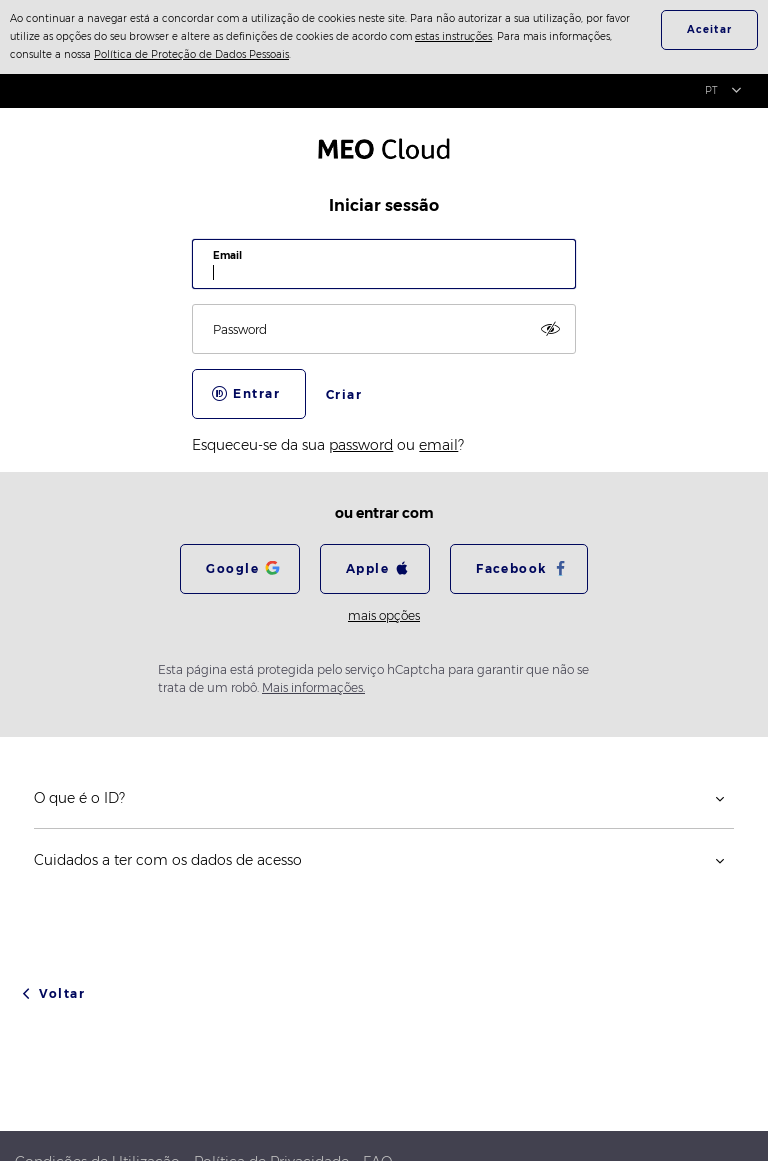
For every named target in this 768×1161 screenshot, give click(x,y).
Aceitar (709, 29)
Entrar (256, 393)
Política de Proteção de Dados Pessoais (191, 54)
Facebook (511, 568)
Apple (367, 568)
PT (711, 90)
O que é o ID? (79, 798)
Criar (344, 394)
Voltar (62, 993)
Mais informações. (313, 687)
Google (232, 568)
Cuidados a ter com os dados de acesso (168, 860)
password (361, 445)
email (438, 445)
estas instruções (453, 36)
